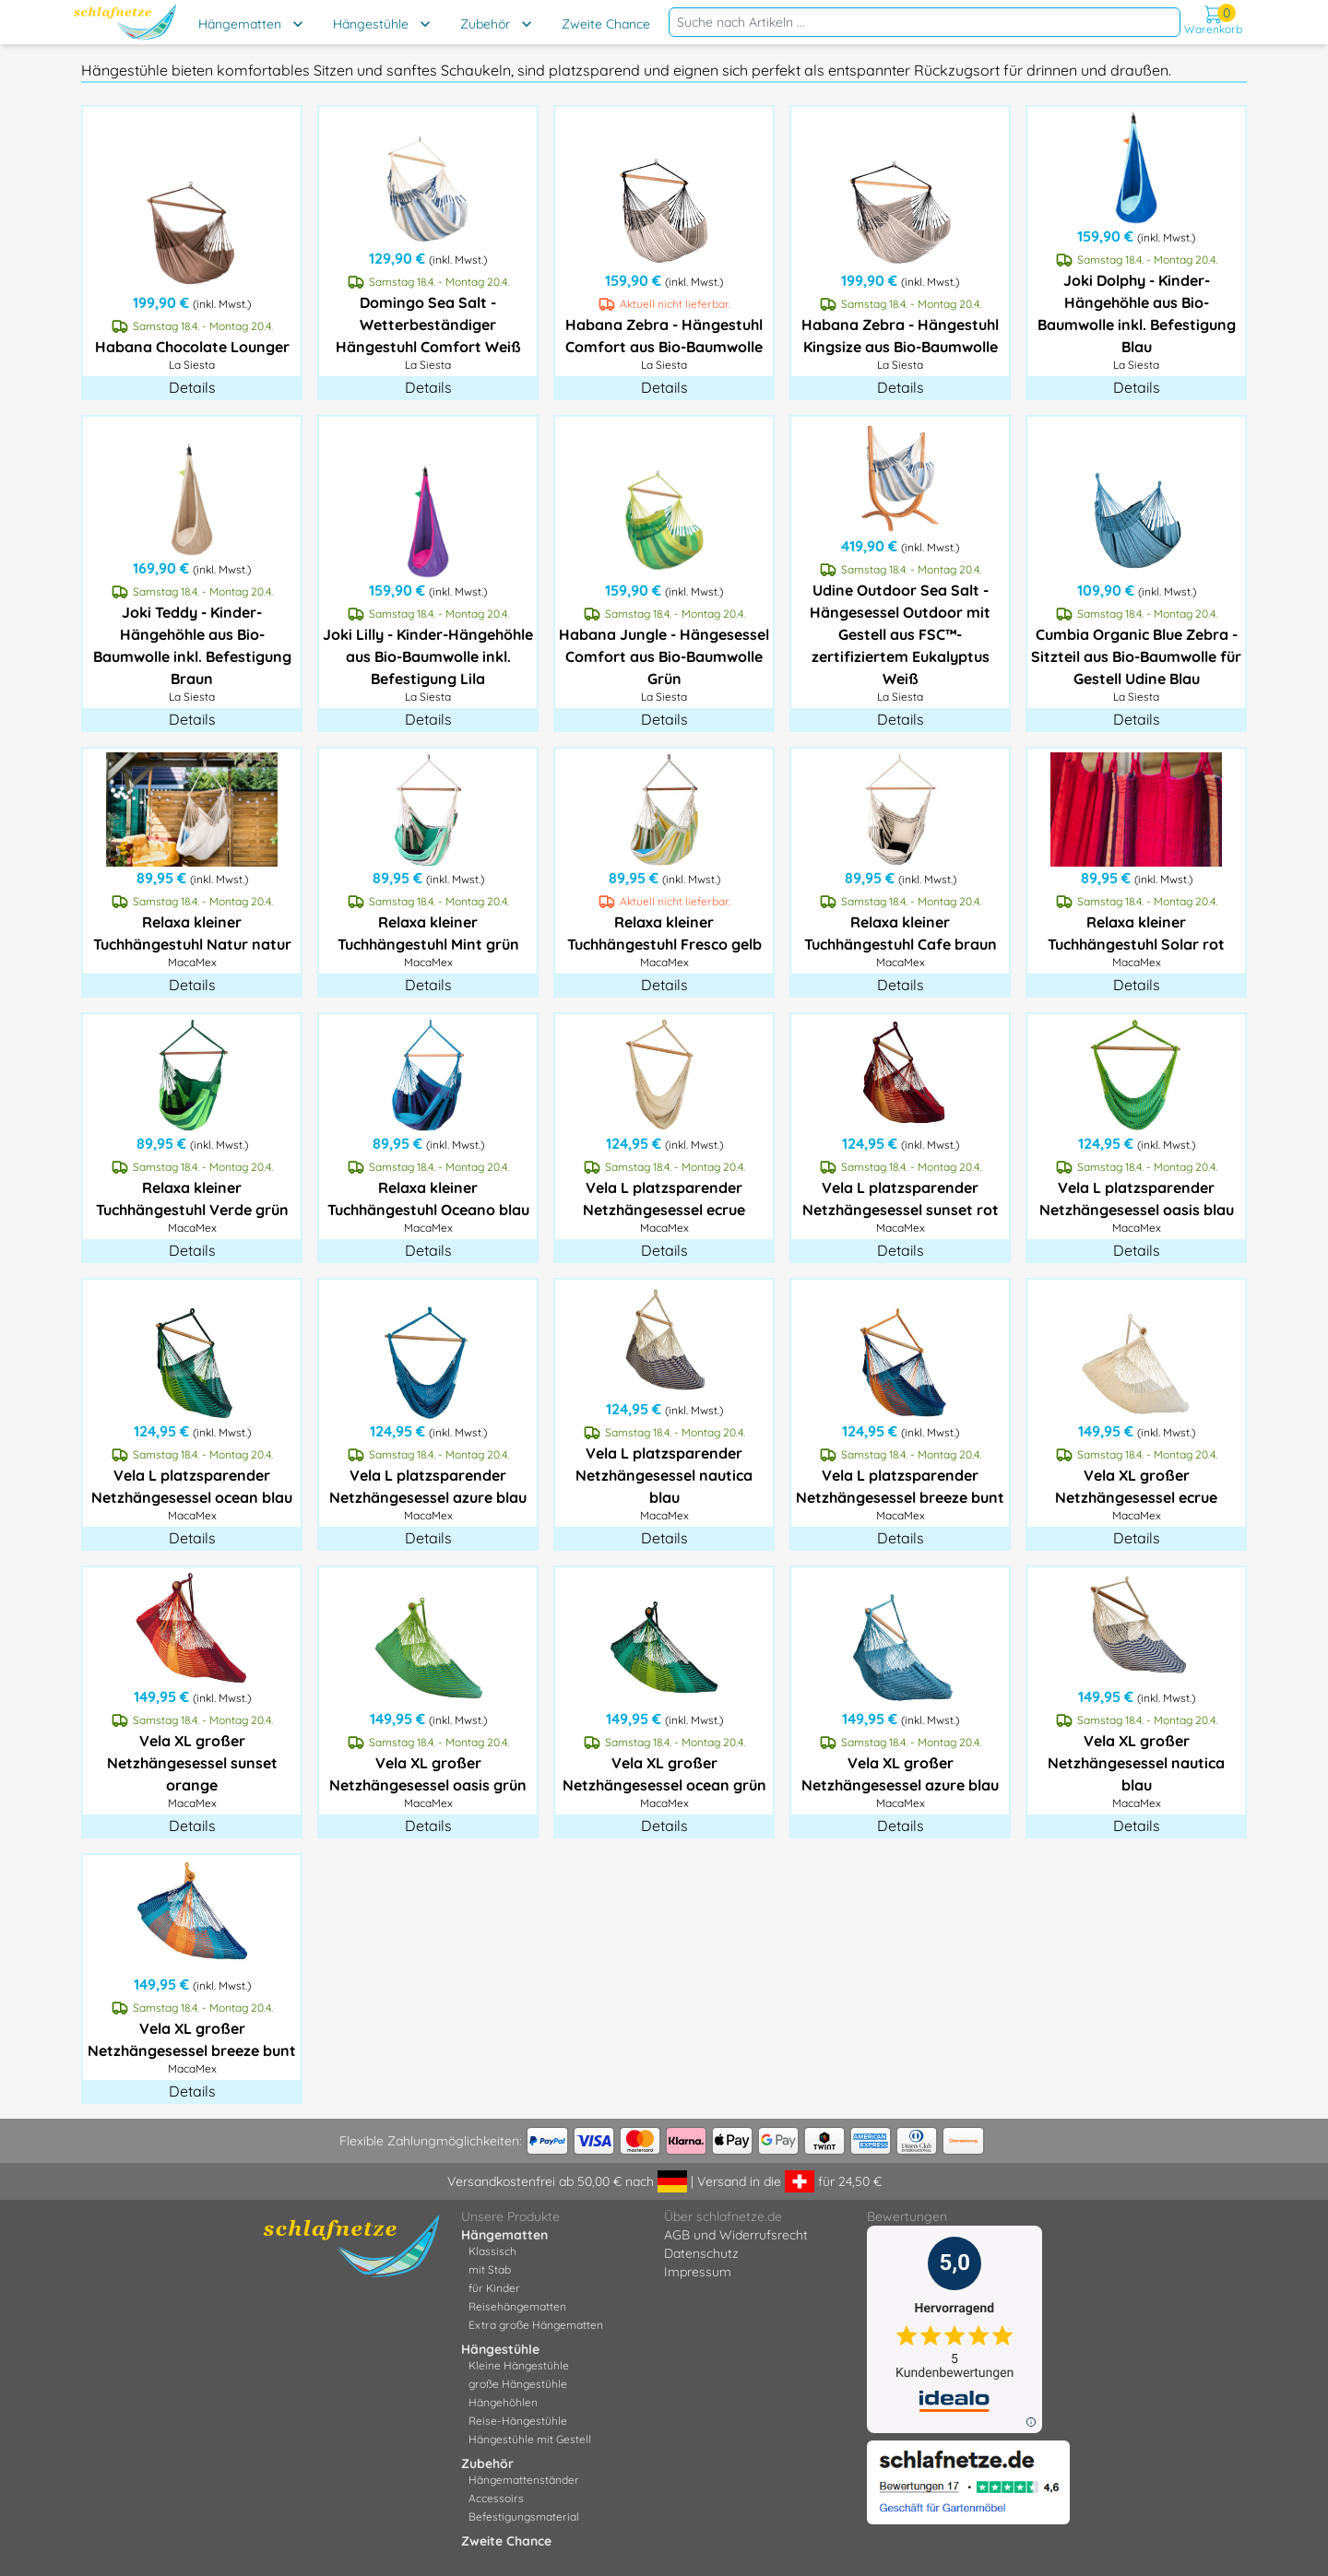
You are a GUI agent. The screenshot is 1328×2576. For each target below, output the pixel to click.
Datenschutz (701, 2253)
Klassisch (492, 2251)
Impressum (697, 2271)
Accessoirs (496, 2498)
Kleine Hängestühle (518, 2365)
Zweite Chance (606, 24)
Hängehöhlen (503, 2402)
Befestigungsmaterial (523, 2516)
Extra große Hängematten (535, 2325)
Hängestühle (371, 24)
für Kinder (494, 2288)
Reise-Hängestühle (517, 2421)
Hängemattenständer (523, 2480)
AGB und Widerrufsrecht (736, 2235)
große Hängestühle (517, 2384)
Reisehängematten (517, 2306)
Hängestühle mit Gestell (529, 2439)
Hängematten (239, 24)
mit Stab (489, 2269)
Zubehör (485, 24)
